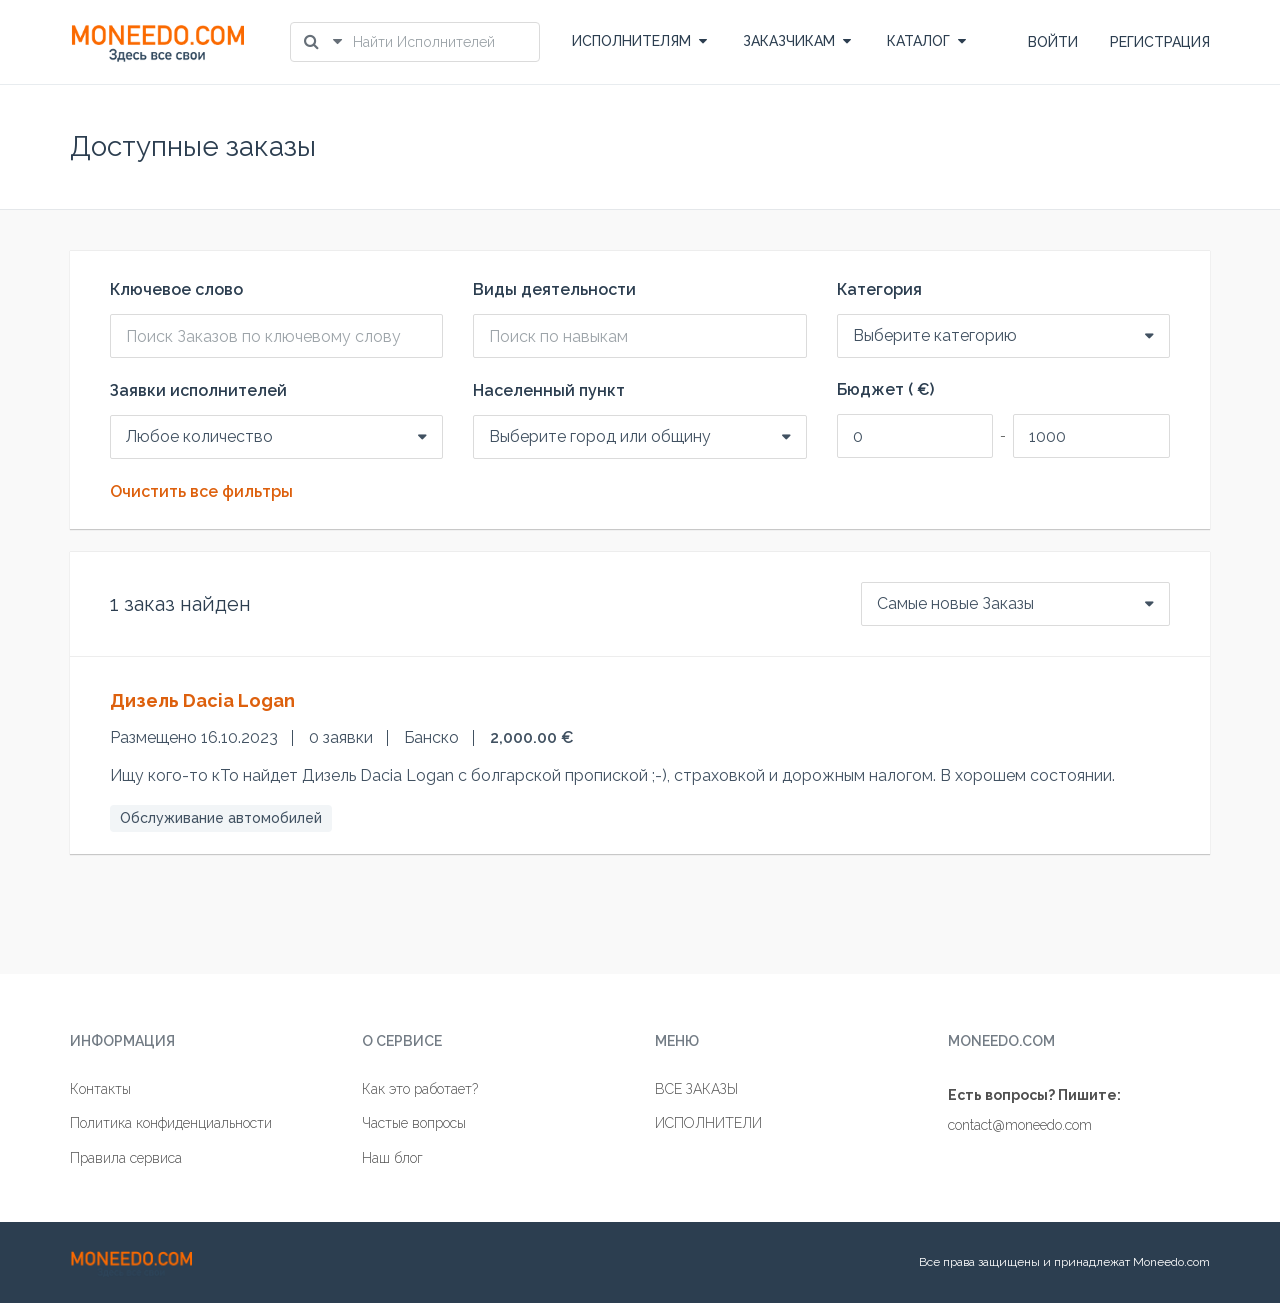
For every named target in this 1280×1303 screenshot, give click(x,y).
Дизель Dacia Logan (202, 700)
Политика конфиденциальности (171, 1123)
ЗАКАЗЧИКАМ (797, 41)
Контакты (100, 1089)
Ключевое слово (176, 290)
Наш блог (392, 1158)
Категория (879, 290)
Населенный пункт (549, 391)
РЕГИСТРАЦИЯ (1160, 42)
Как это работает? (420, 1089)
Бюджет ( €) (885, 390)
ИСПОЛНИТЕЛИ (708, 1123)
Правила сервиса (126, 1158)
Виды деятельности (554, 290)
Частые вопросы (414, 1123)
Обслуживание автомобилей (221, 818)
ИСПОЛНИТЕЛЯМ (639, 41)
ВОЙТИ (1053, 42)
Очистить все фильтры (201, 492)
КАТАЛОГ (926, 41)
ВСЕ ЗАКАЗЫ (696, 1089)
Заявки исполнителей (198, 391)
